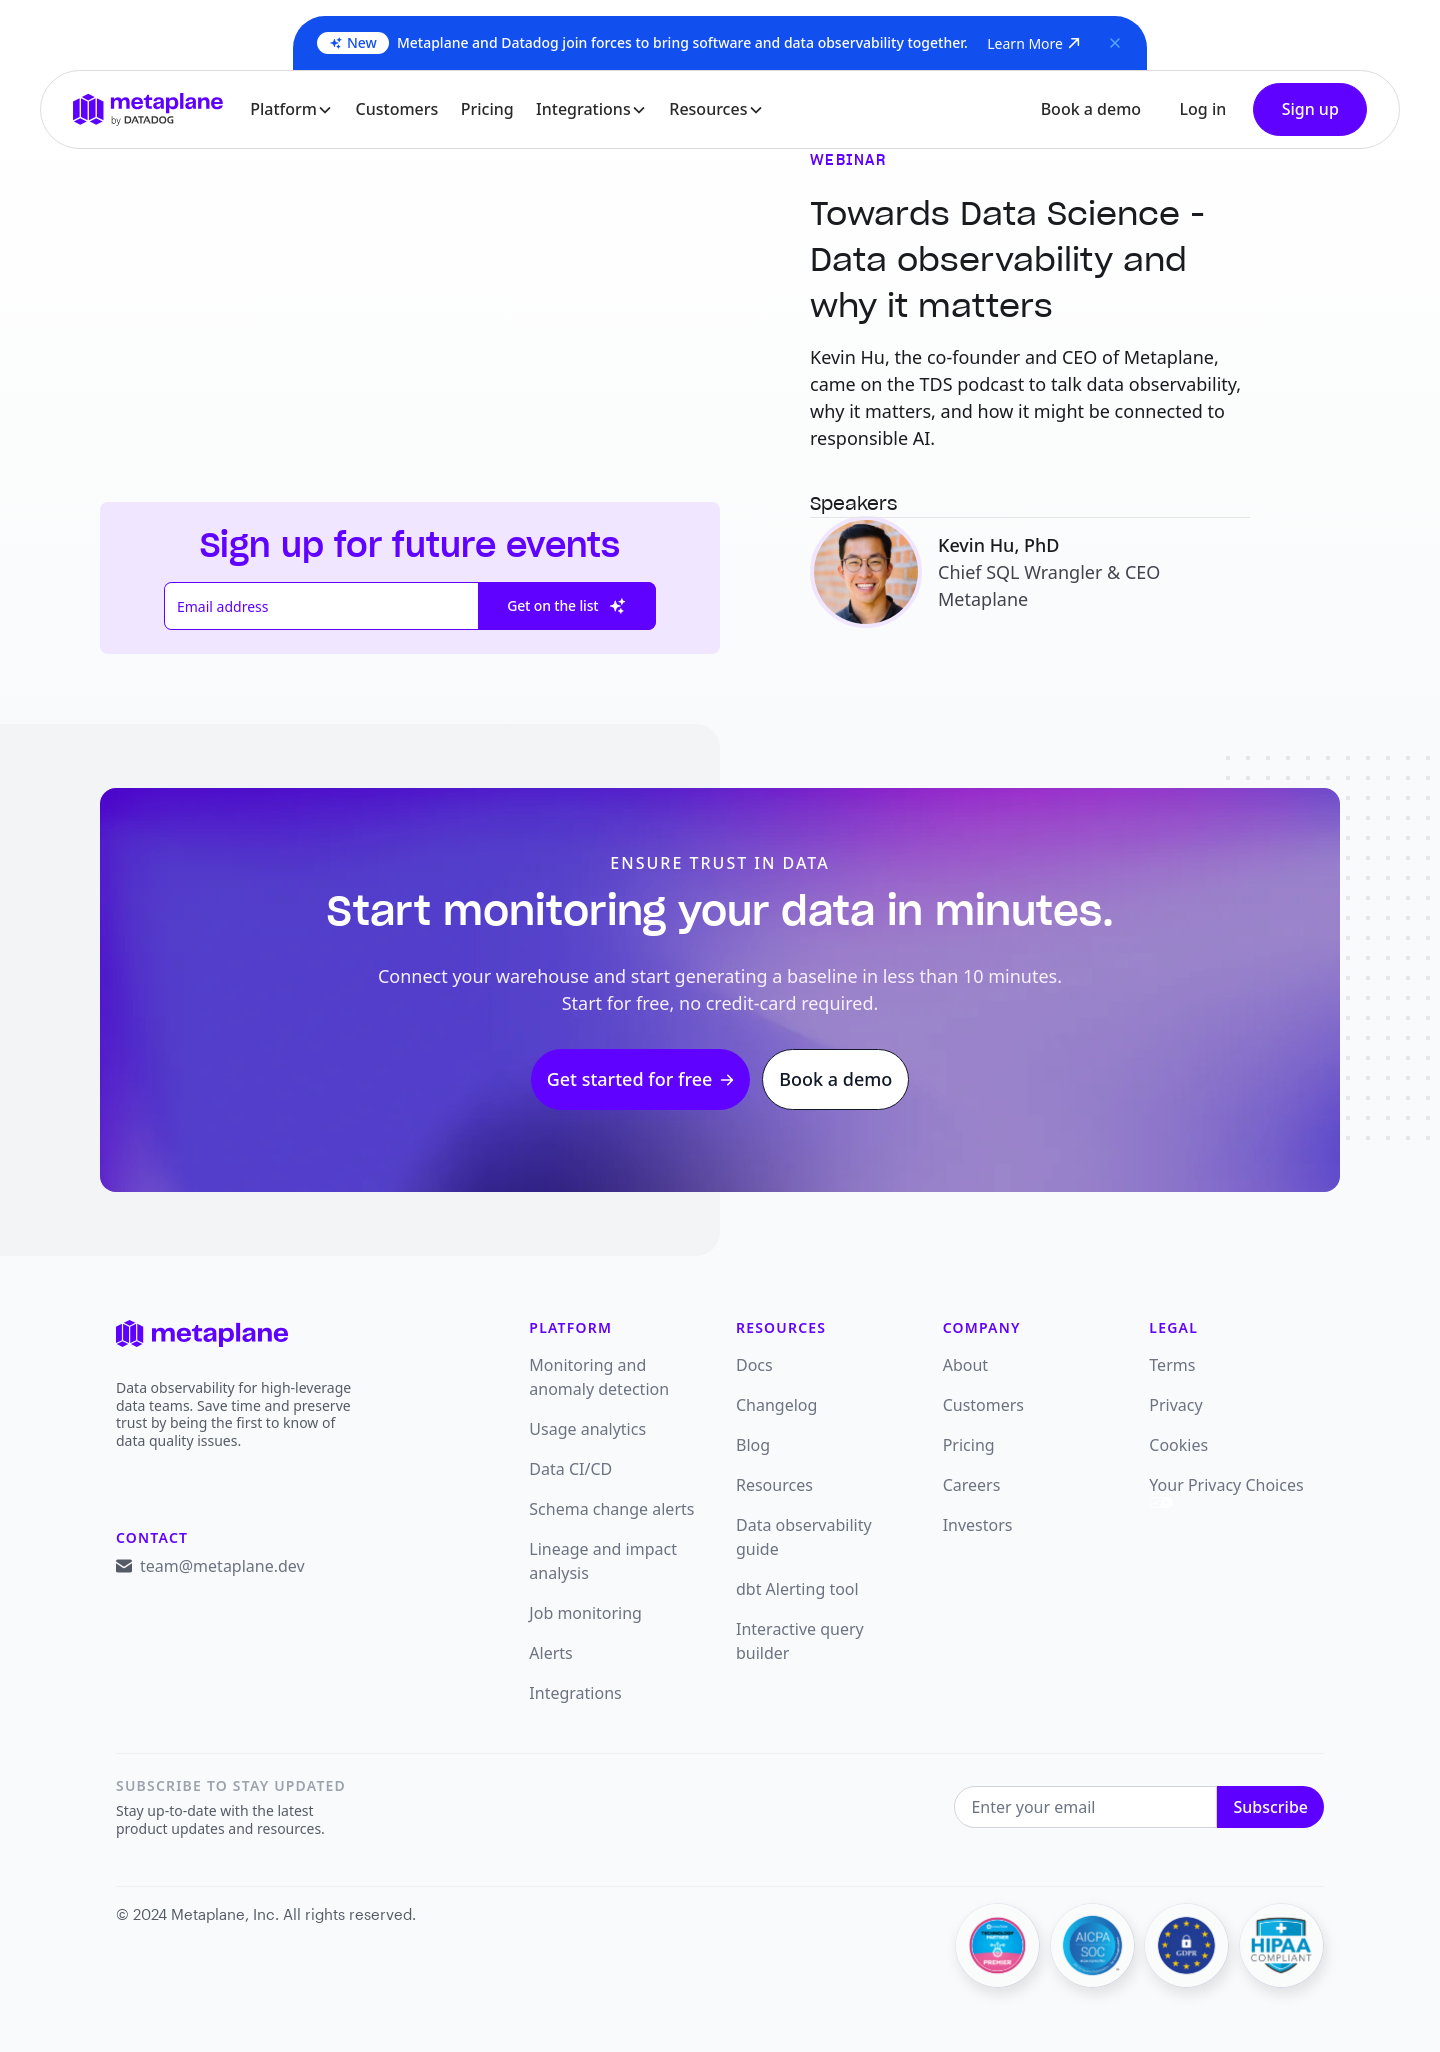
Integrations (575, 1693)
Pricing (487, 109)
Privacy (1175, 1405)
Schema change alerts (611, 1509)
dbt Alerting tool (797, 1589)
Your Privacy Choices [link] (1226, 1491)
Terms (1172, 1365)
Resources (774, 1485)
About (965, 1365)
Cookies (1178, 1445)
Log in (1202, 109)
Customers (397, 109)
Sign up (1310, 109)
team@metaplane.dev (222, 1566)
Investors (978, 1525)
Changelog (776, 1405)
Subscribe (1270, 1807)
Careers (972, 1485)
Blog (753, 1445)
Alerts (550, 1653)
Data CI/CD (570, 1469)
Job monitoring (585, 1613)
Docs (754, 1365)
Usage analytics (587, 1429)
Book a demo (1091, 109)
